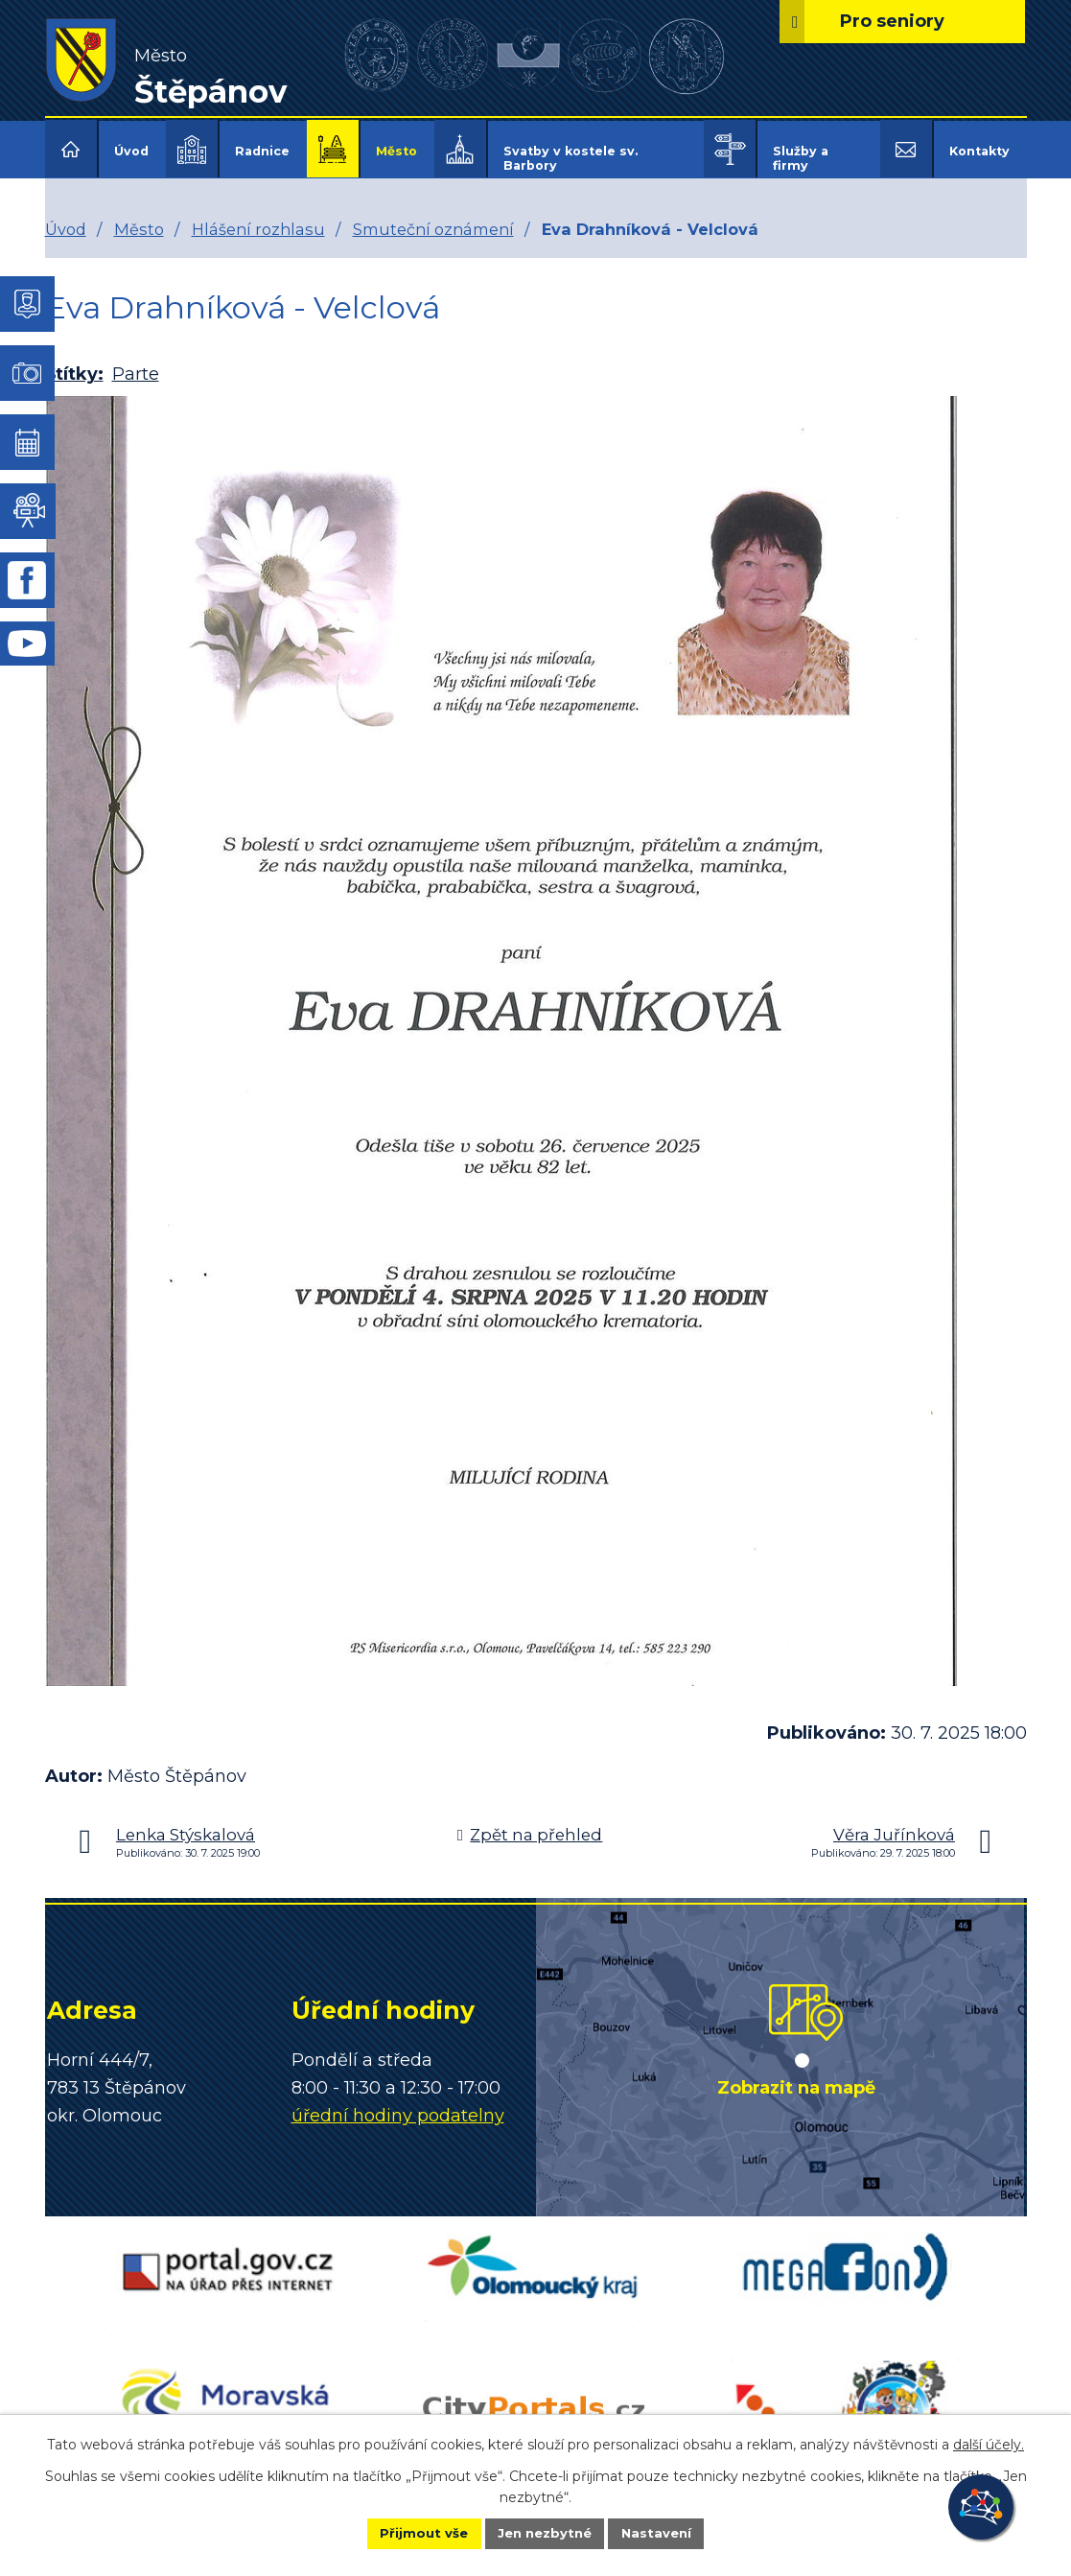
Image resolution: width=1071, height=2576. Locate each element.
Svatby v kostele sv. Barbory (570, 158)
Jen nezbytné (544, 2532)
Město (396, 151)
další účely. (988, 2442)
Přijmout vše (405, 2532)
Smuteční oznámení (433, 215)
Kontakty (979, 151)
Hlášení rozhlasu (258, 215)
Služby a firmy (800, 158)
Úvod (131, 151)
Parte (135, 361)
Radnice (262, 151)
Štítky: (74, 361)
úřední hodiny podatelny (397, 2102)
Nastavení (675, 2532)
